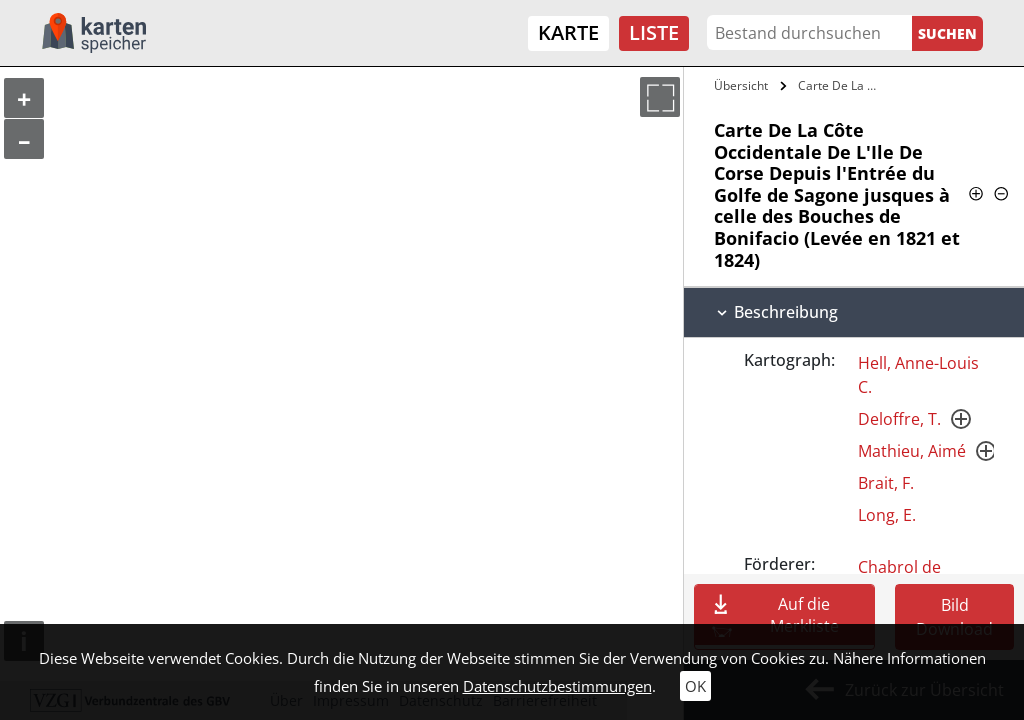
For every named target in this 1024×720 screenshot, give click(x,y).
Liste (654, 32)
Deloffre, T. (899, 419)
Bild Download (954, 617)
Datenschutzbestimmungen (557, 686)
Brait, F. (886, 483)
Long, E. (887, 515)
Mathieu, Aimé (912, 451)
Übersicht (741, 85)
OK (695, 686)
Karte (568, 32)
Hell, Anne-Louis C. (918, 375)
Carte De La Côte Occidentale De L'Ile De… (843, 85)
